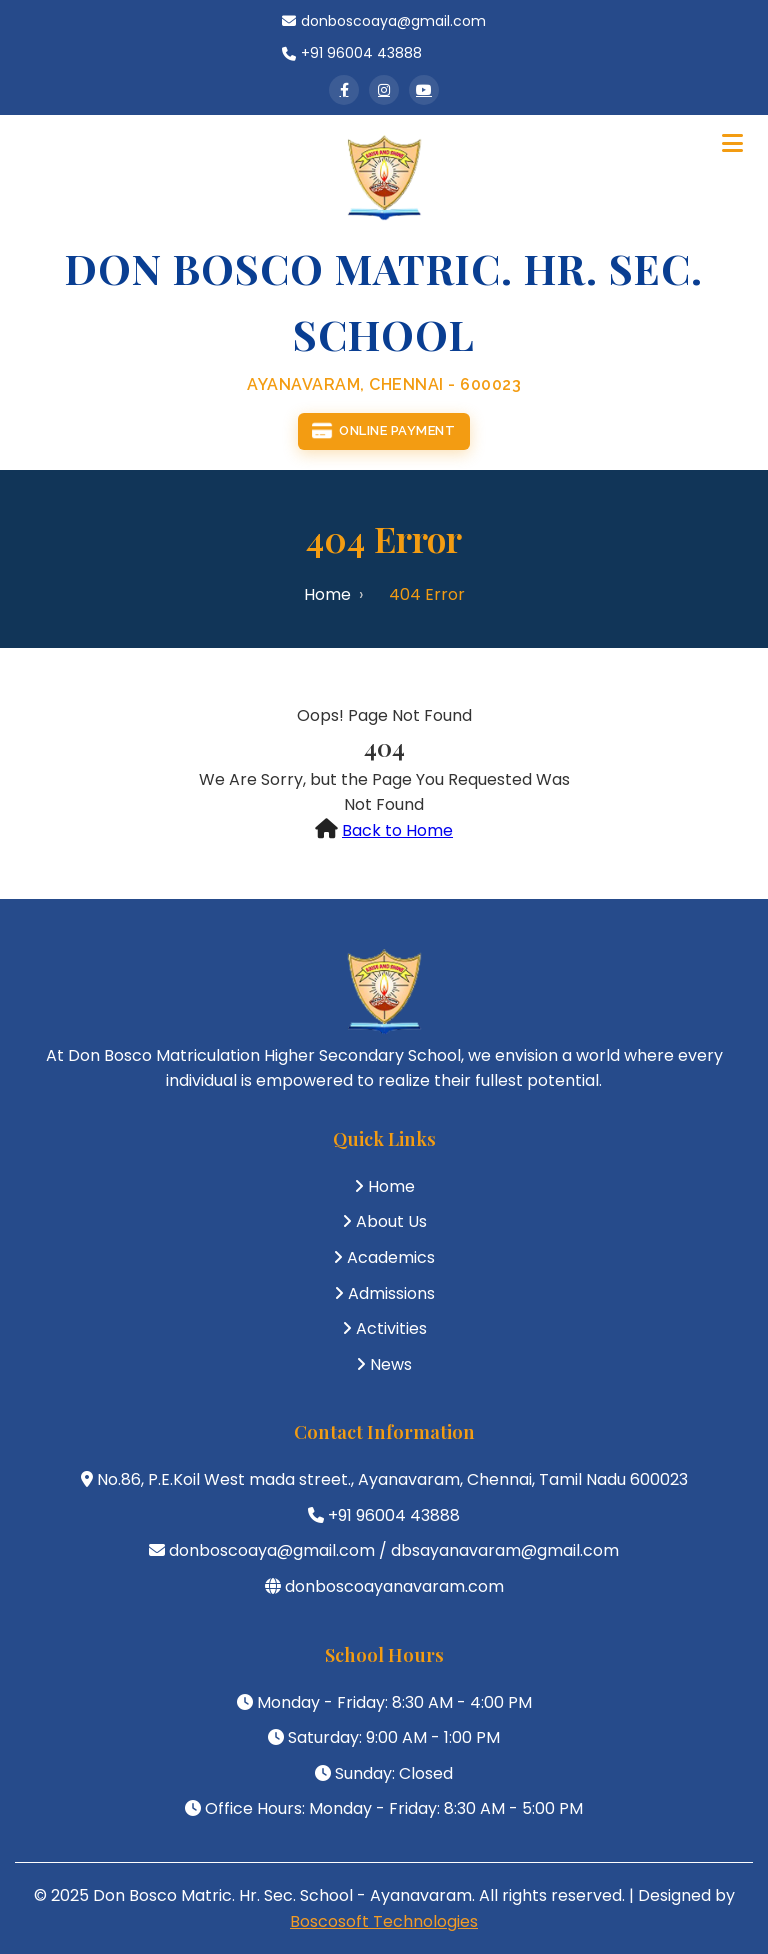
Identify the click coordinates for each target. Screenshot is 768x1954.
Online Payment (383, 432)
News (391, 1364)
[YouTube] (424, 90)
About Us (391, 1221)
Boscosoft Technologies (384, 1921)
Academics (391, 1257)
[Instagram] (384, 90)
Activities (391, 1328)
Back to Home (397, 830)
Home (327, 594)
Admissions (391, 1293)
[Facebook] (344, 90)
